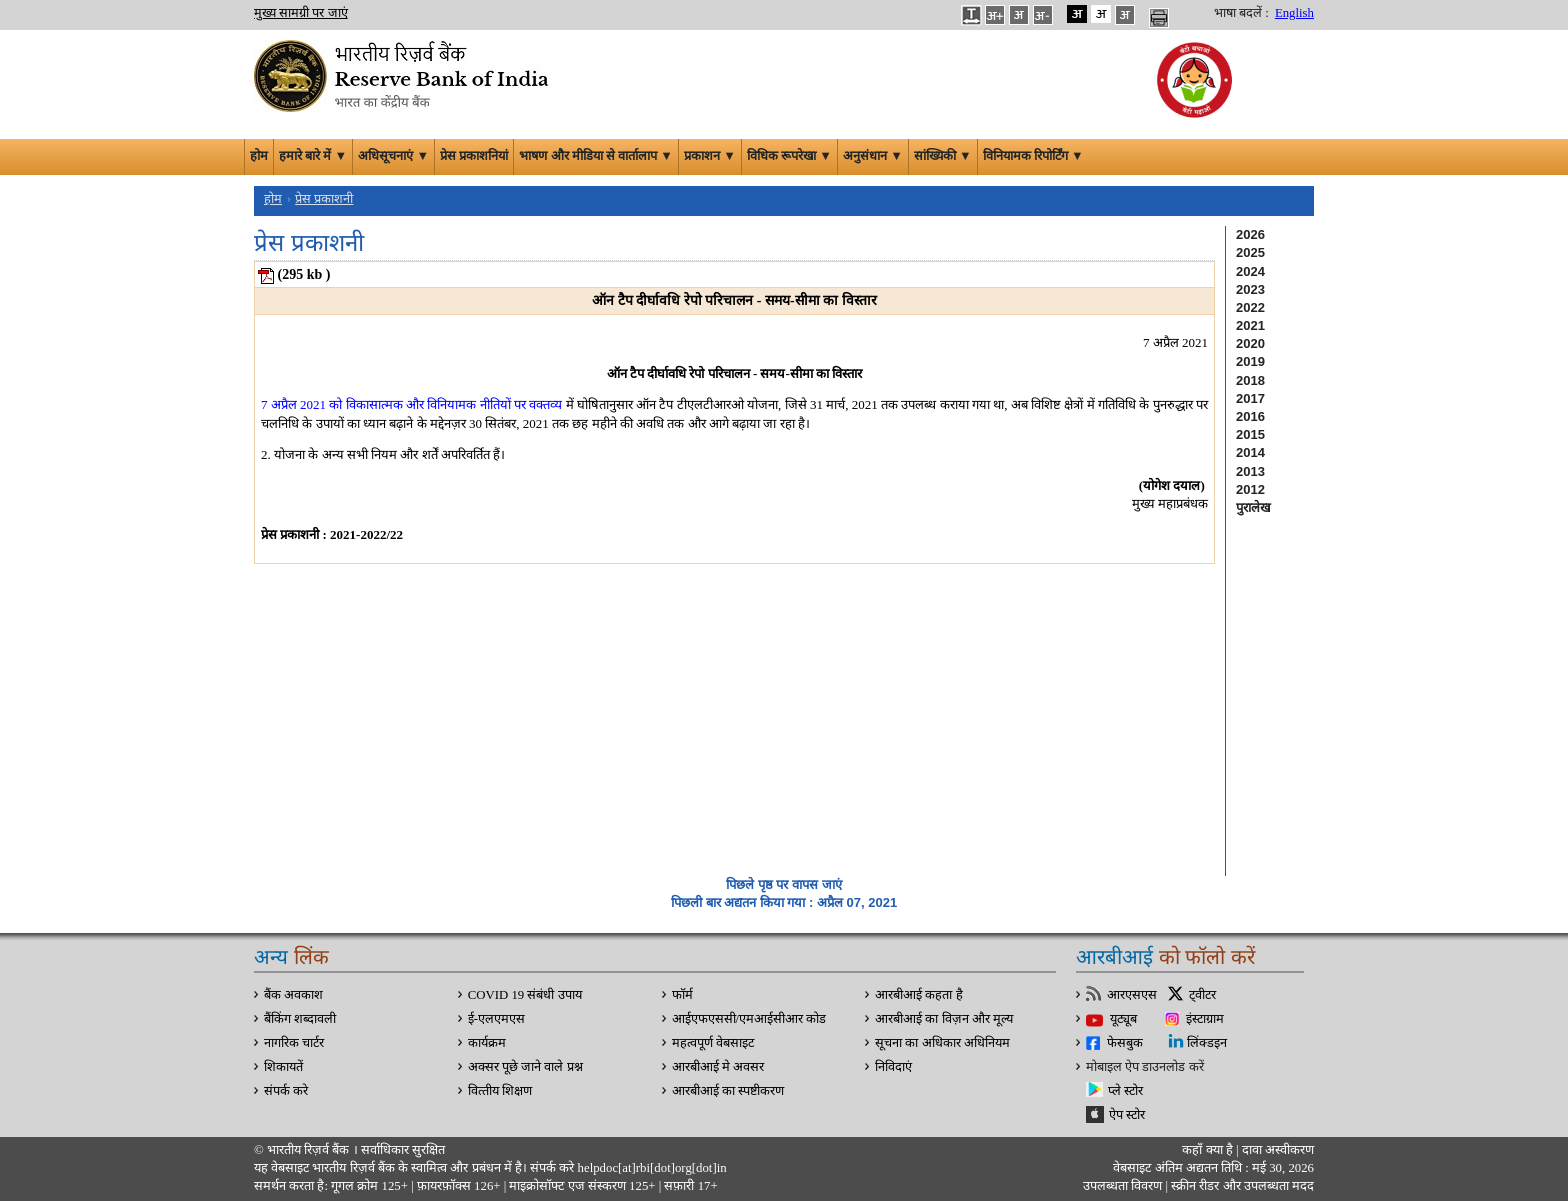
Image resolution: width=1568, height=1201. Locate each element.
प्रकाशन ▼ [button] (710, 156)
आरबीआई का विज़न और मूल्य (944, 1019)
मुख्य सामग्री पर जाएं (301, 13)
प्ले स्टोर (1125, 1091)
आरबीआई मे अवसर (718, 1067)
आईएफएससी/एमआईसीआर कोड (749, 1019)
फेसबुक (1125, 1043)
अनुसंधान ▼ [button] (873, 156)
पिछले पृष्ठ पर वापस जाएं (783, 884)
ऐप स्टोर (1127, 1115)
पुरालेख (1253, 507)
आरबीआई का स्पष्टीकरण (728, 1091)
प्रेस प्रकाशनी (324, 199)
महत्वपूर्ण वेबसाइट (713, 1043)
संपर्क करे (286, 1091)
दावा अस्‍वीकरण (1278, 1150)
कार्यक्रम (487, 1043)
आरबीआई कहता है (918, 995)
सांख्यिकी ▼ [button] (943, 156)
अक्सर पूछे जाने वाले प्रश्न (525, 1067)
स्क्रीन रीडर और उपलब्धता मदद (1241, 1186)
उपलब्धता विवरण (1122, 1186)
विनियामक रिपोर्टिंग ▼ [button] (1033, 156)
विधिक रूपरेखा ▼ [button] (789, 156)
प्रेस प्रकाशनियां (474, 156)
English (1294, 13)
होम (259, 156)
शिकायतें (283, 1067)
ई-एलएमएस (496, 1019)
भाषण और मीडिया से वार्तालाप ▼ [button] (596, 156)
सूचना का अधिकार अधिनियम (942, 1043)
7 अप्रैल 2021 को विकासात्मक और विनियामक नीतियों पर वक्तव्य (411, 404)
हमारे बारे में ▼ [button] (313, 156)
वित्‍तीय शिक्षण (500, 1091)
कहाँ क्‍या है (1209, 1150)
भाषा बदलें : (1241, 13)
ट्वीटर (1202, 995)
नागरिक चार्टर (294, 1043)
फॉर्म (682, 995)
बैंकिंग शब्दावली (300, 1019)
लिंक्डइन (1207, 1043)
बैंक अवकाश (293, 995)
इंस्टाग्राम (1205, 1019)
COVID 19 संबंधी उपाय (525, 995)
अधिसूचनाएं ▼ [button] (393, 156)
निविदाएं (893, 1067)
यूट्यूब (1123, 1019)
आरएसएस (1132, 995)
